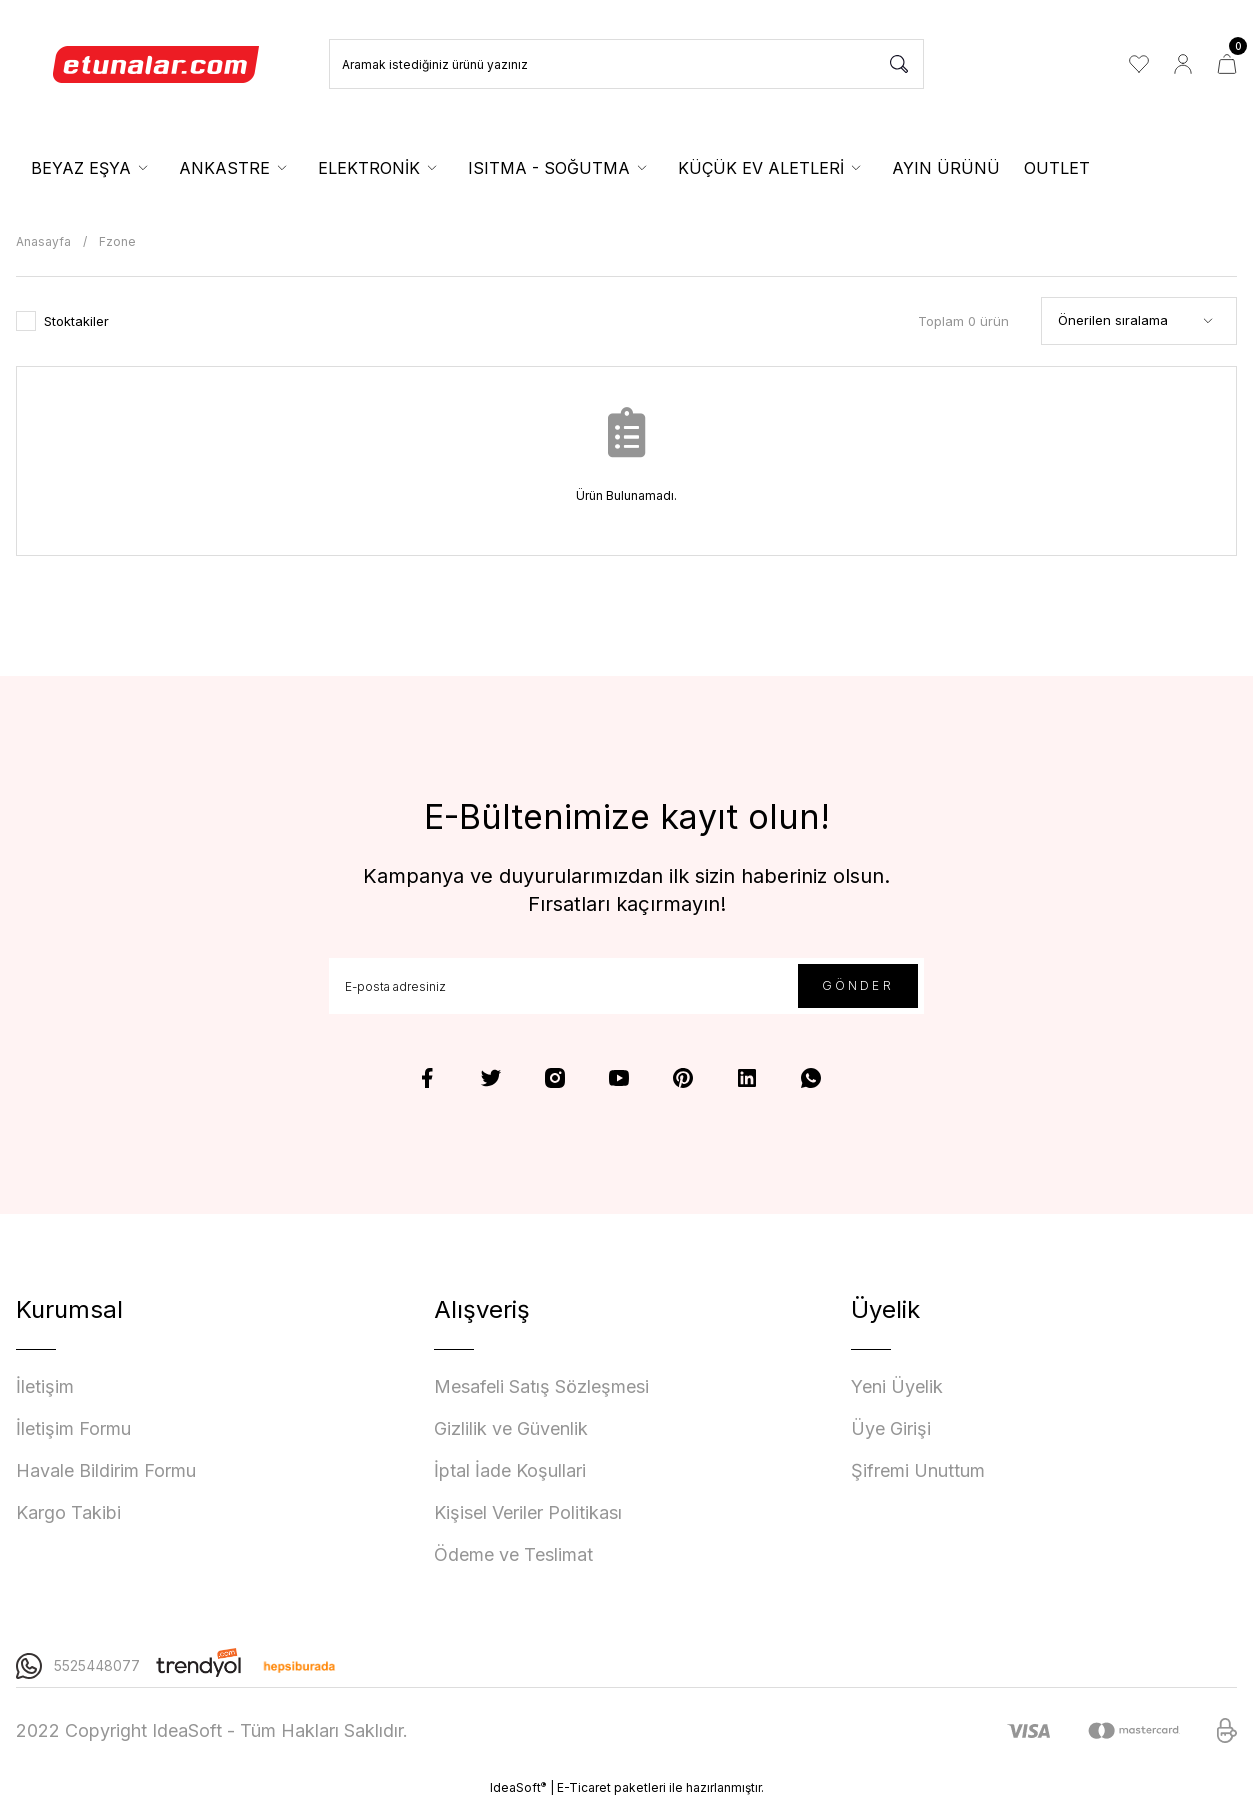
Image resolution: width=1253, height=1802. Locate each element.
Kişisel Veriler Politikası (528, 1512)
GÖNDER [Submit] (858, 985)
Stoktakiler (76, 321)
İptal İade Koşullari (510, 1470)
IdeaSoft (518, 1787)
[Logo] (157, 64)
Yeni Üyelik (897, 1386)
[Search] (626, 64)
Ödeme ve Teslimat (513, 1554)
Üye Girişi (891, 1428)
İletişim (45, 1386)
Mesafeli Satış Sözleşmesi (541, 1386)
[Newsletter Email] (626, 986)
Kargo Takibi (68, 1512)
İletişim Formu (73, 1428)
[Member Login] (1183, 64)
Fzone (117, 241)
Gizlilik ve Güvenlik (511, 1428)
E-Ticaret (584, 1787)
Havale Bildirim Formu (106, 1470)
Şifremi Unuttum (918, 1470)
